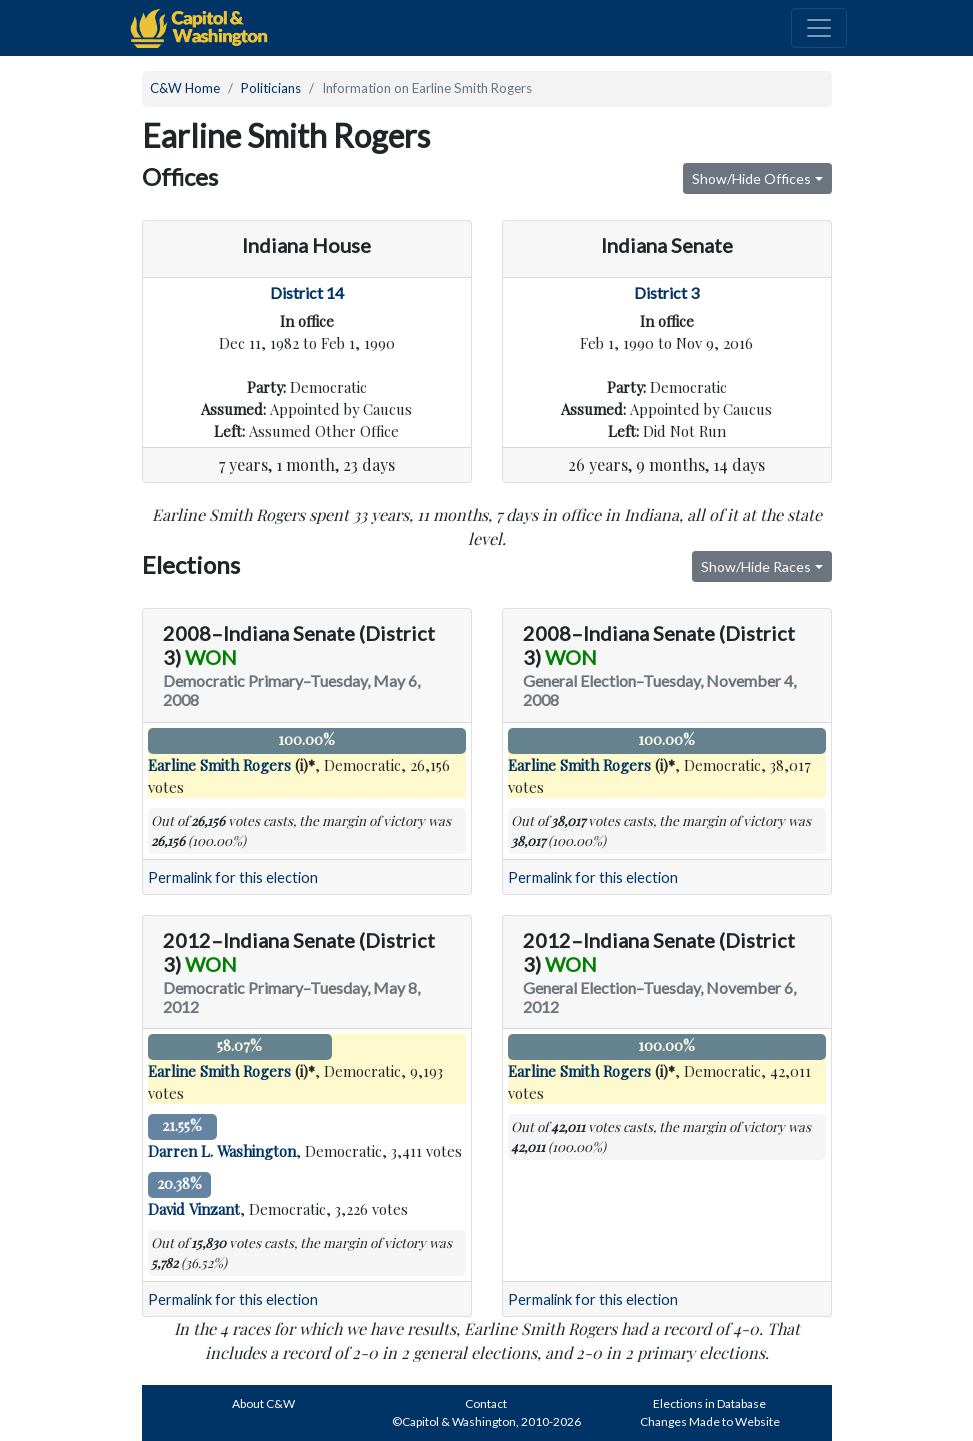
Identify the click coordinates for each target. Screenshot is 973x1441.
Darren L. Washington (222, 1151)
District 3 (666, 292)
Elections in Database (709, 1403)
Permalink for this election (233, 877)
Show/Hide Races (756, 566)
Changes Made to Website (710, 1421)
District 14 (307, 292)
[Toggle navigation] (819, 28)
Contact (486, 1403)
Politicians (271, 88)
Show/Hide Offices (751, 178)
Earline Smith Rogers (219, 765)
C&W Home (185, 88)
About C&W (263, 1403)
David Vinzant (194, 1209)
